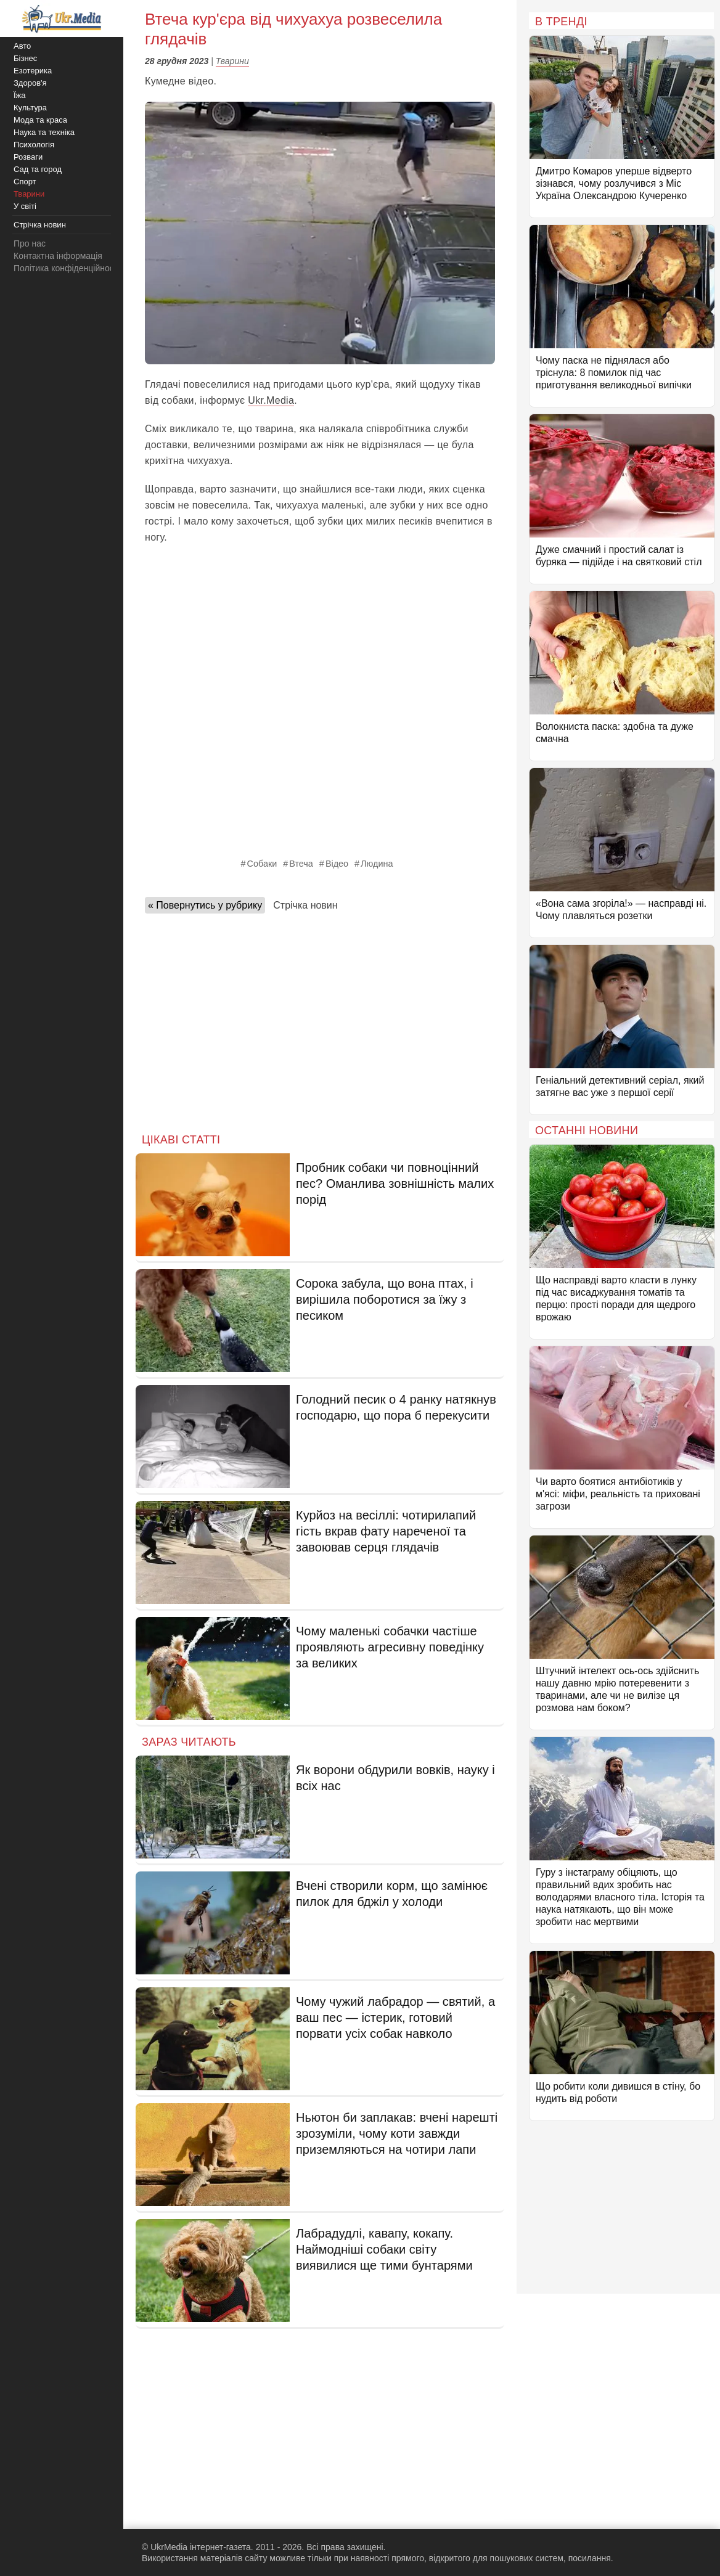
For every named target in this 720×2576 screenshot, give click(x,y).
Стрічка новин (305, 905)
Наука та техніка (44, 132)
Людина (377, 864)
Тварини (232, 61)
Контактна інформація (58, 256)
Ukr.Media (271, 400)
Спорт (25, 181)
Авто (22, 46)
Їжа (20, 95)
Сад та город (38, 169)
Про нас (30, 243)
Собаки (262, 864)
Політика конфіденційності (67, 268)
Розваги (28, 157)
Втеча (301, 864)
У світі (25, 206)
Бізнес (25, 58)
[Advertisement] (320, 1019)
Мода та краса (40, 120)
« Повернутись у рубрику (205, 905)
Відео (336, 864)
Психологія (34, 144)
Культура (30, 107)
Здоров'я (30, 83)
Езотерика (33, 70)
